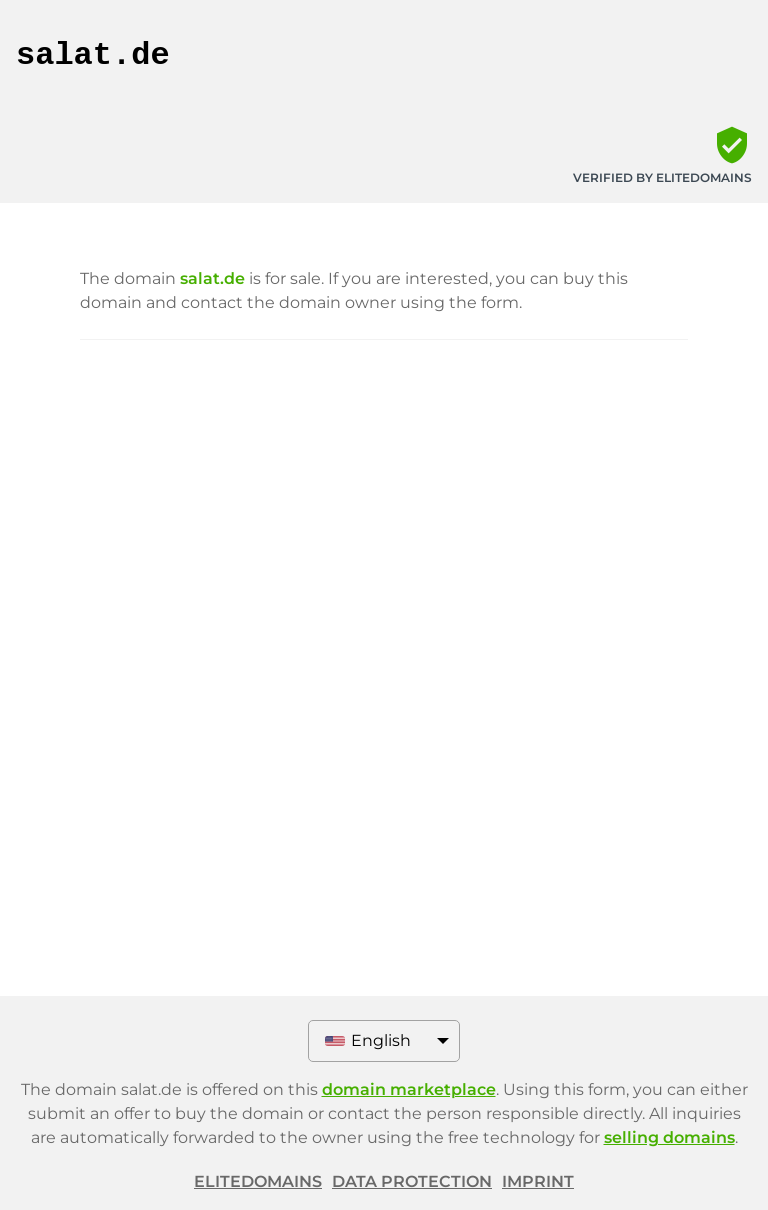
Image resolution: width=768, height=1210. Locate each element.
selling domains (669, 1137)
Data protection (412, 1181)
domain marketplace (409, 1089)
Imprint (538, 1181)
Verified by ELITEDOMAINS (662, 177)
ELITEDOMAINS (258, 1181)
